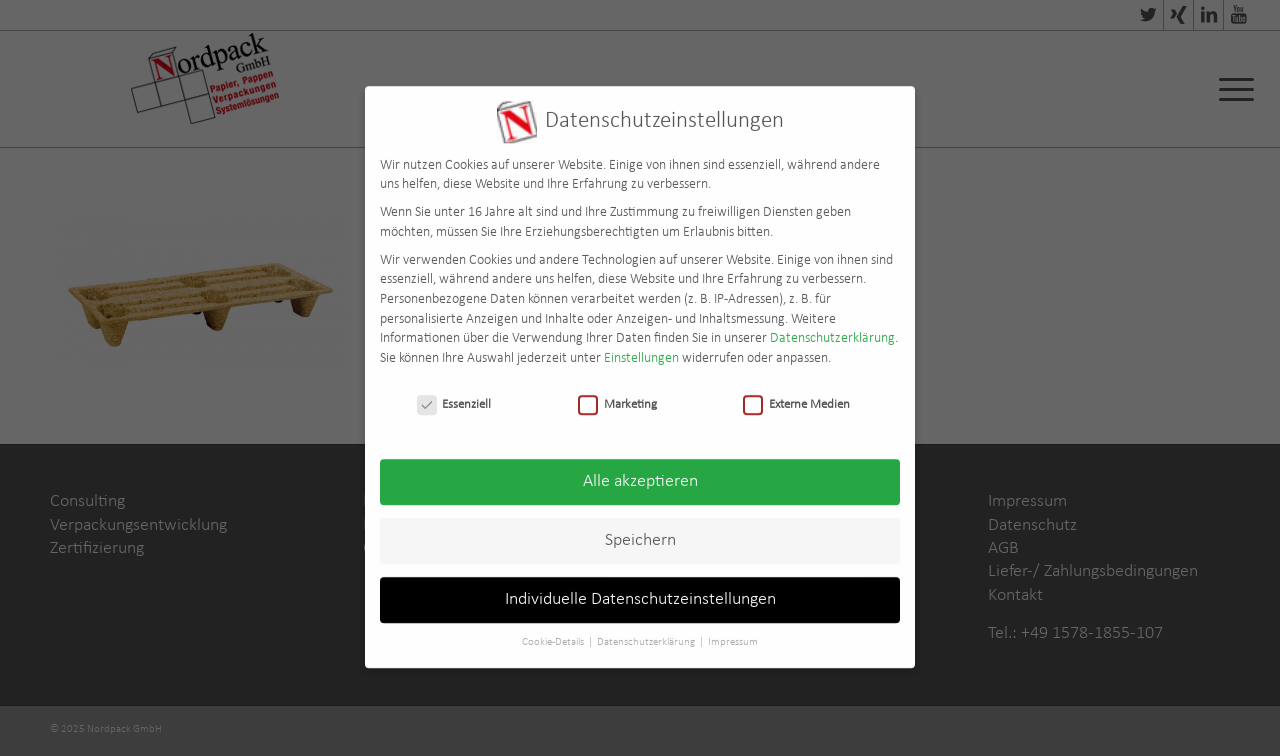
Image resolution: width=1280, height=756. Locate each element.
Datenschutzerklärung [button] (647, 631)
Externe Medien (796, 393)
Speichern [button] (640, 530)
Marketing (617, 393)
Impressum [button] (733, 631)
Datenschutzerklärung (832, 327)
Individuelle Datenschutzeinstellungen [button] (640, 589)
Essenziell (454, 393)
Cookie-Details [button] (554, 631)
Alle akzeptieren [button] (640, 471)
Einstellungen (641, 347)
